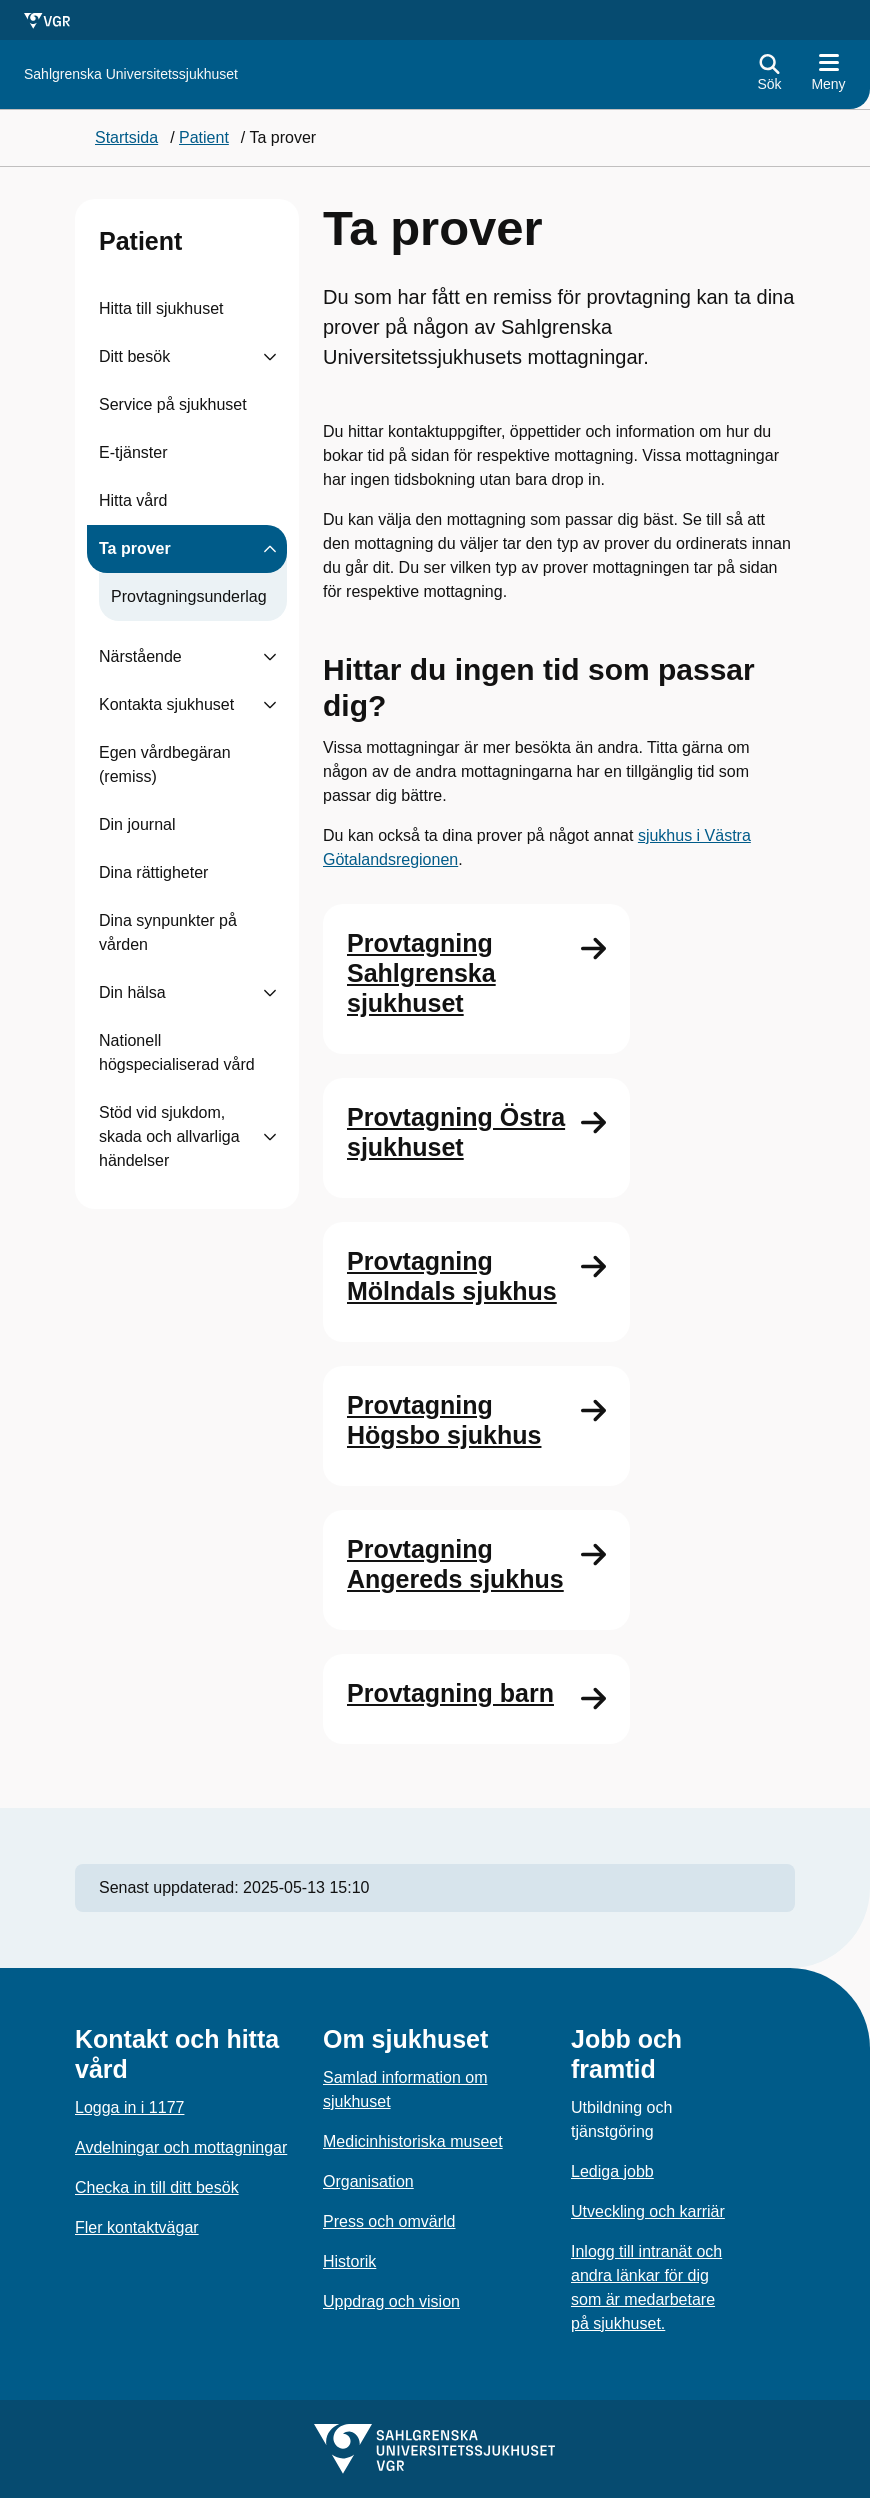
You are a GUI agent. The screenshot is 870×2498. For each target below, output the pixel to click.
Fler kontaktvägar (137, 2227)
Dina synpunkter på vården (168, 932)
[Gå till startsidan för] (131, 74)
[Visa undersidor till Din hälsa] (270, 993)
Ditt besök (134, 356)
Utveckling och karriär (648, 2211)
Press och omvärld (389, 2221)
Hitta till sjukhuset (161, 308)
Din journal (137, 824)
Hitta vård (133, 500)
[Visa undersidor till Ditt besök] (270, 357)
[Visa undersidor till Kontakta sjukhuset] (270, 705)
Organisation (368, 2181)
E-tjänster (133, 452)
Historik (349, 2261)
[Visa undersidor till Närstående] (270, 657)
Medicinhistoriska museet (413, 2141)
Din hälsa (132, 992)
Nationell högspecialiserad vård (177, 1052)
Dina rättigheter (153, 872)
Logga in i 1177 (129, 2107)
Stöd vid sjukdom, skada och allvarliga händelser (169, 1136)
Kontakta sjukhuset (166, 704)
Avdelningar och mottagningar (181, 2147)
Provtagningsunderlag (189, 596)
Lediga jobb (612, 2171)
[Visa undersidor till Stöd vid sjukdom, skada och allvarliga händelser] (270, 1137)
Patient (140, 241)
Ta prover (135, 548)
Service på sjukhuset (173, 404)
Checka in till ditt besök (157, 2187)
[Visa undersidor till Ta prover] (270, 549)
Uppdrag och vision (391, 2301)
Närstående (140, 656)
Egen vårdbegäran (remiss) (165, 764)
